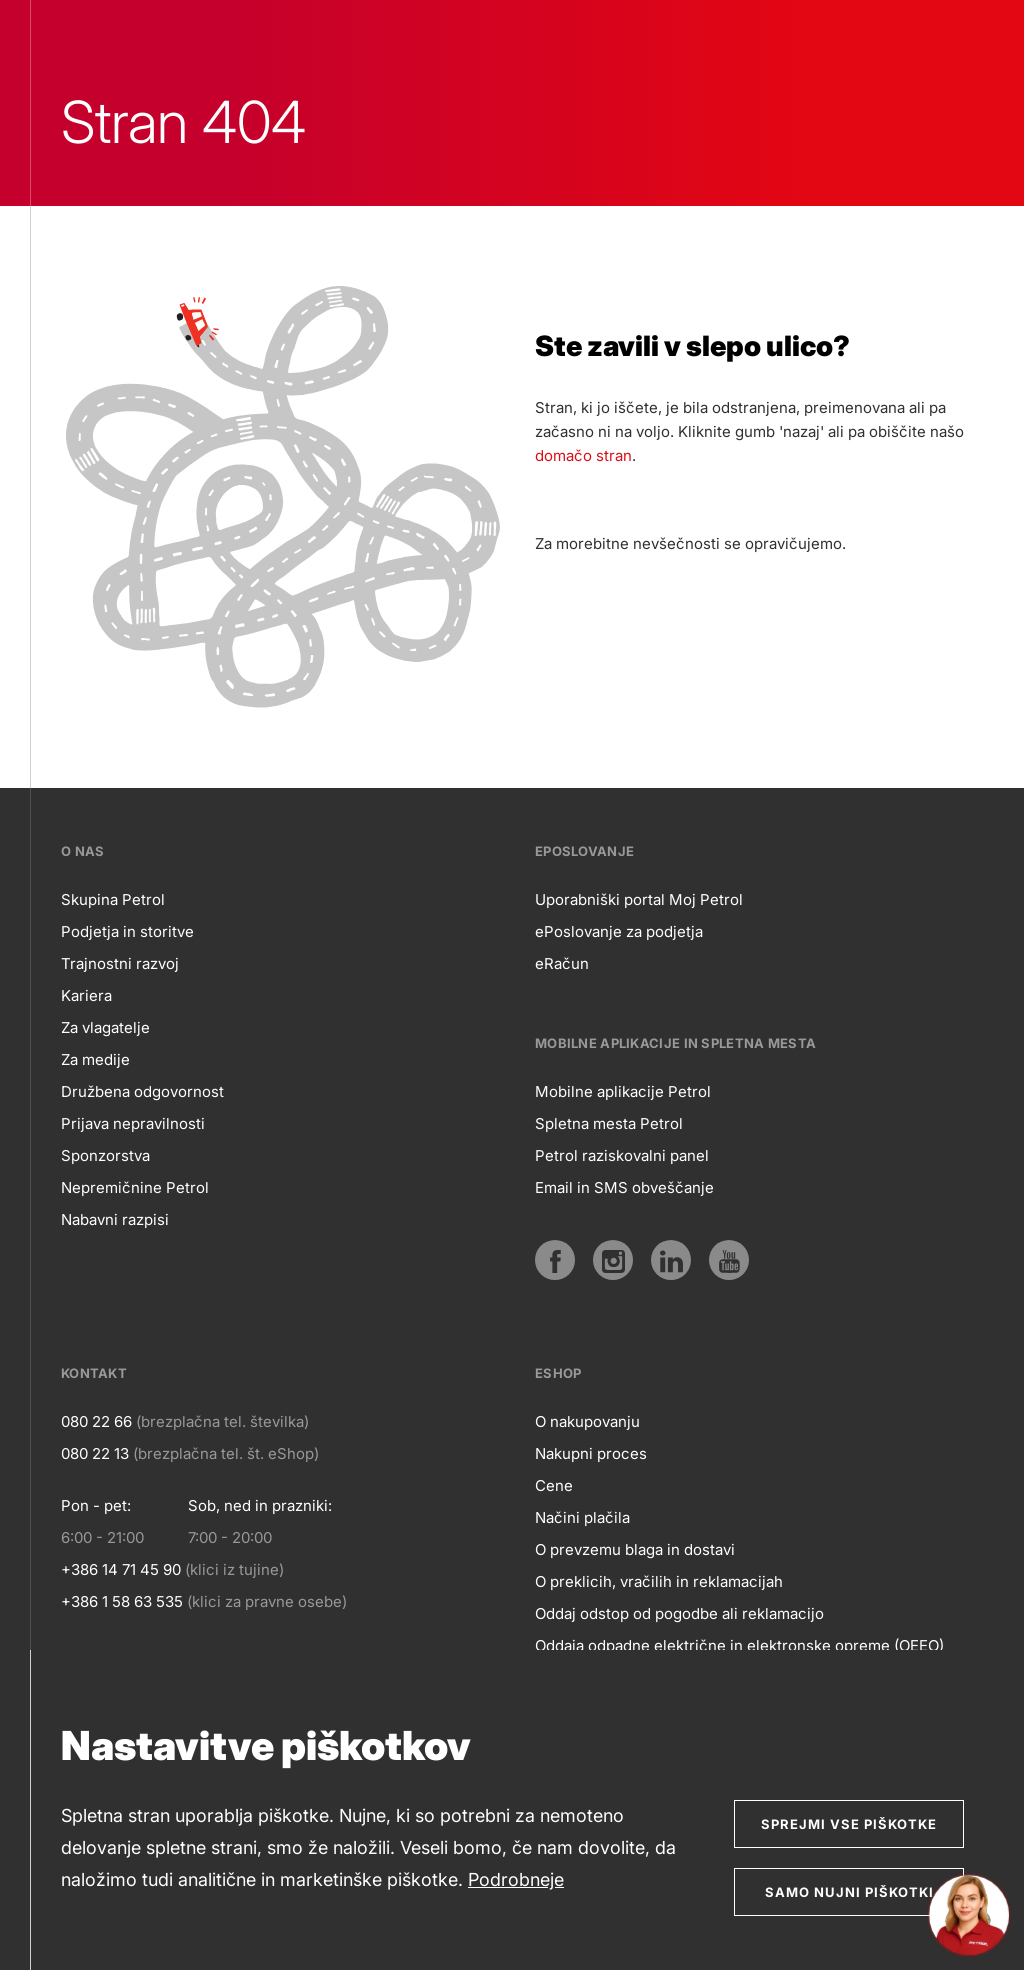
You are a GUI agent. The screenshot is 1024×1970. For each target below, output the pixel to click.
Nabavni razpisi (115, 1219)
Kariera (86, 995)
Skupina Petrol (113, 899)
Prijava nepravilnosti (133, 1123)
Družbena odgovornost (142, 1091)
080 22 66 (96, 1421)
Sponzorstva (105, 1155)
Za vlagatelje (105, 1027)
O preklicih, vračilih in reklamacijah (659, 1581)
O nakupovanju (587, 1421)
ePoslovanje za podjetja (619, 931)
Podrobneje (516, 1879)
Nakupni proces (591, 1453)
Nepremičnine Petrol (135, 1187)
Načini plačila (582, 1517)
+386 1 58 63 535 (122, 1601)
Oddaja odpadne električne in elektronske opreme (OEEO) (739, 1645)
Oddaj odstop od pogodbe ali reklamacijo (679, 1613)
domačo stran (583, 455)
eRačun (562, 963)
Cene (554, 1485)
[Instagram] (613, 1260)
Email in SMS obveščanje (624, 1187)
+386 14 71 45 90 (121, 1569)
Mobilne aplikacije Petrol (623, 1091)
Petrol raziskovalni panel (622, 1155)
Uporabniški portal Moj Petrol (639, 899)
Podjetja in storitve (127, 931)
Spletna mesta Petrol (609, 1123)
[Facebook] (555, 1260)
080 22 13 (95, 1453)
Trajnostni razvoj (120, 963)
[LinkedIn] (671, 1260)
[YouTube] (729, 1260)
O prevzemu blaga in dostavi (635, 1549)
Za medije (95, 1059)
